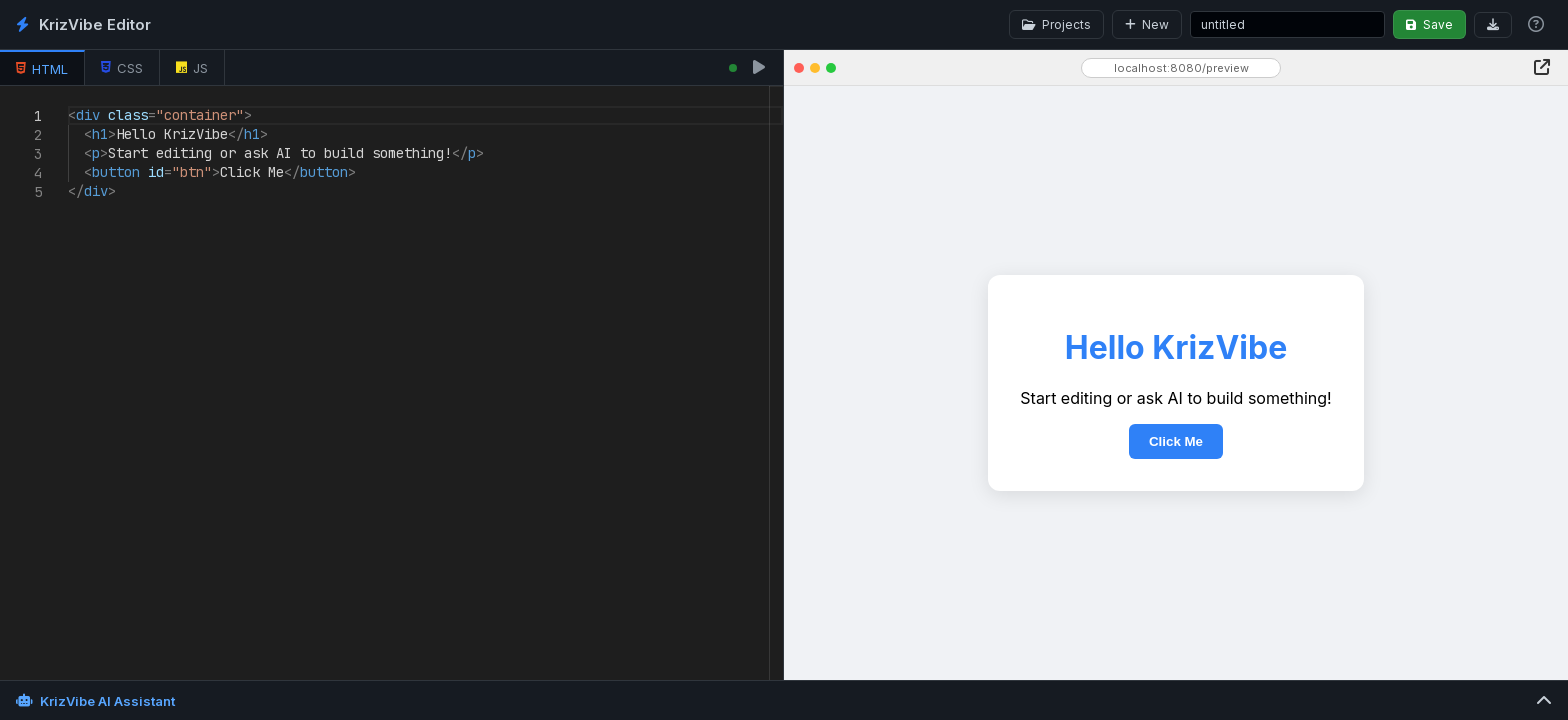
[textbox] (68, 106)
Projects (1056, 24)
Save (1429, 24)
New (1147, 24)
